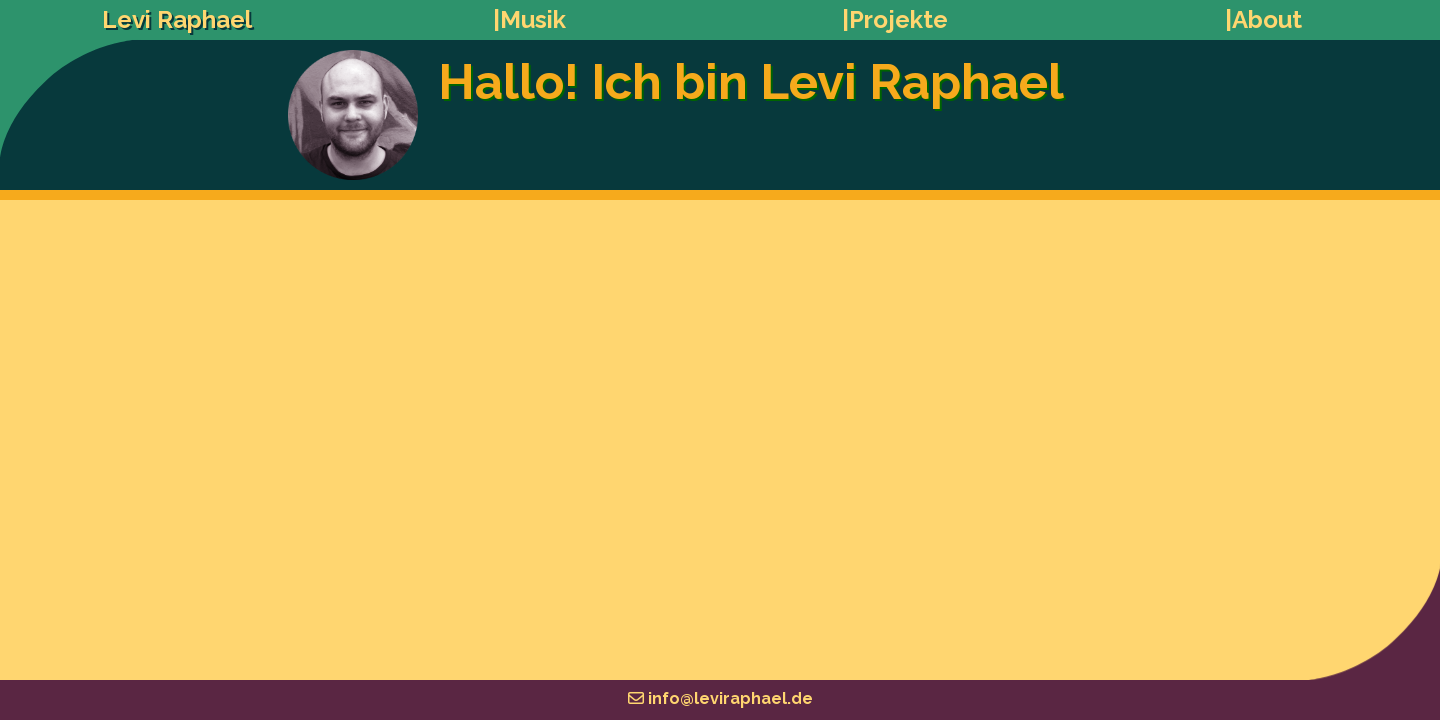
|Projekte (895, 19)
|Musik (529, 19)
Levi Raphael (177, 19)
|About (1263, 19)
